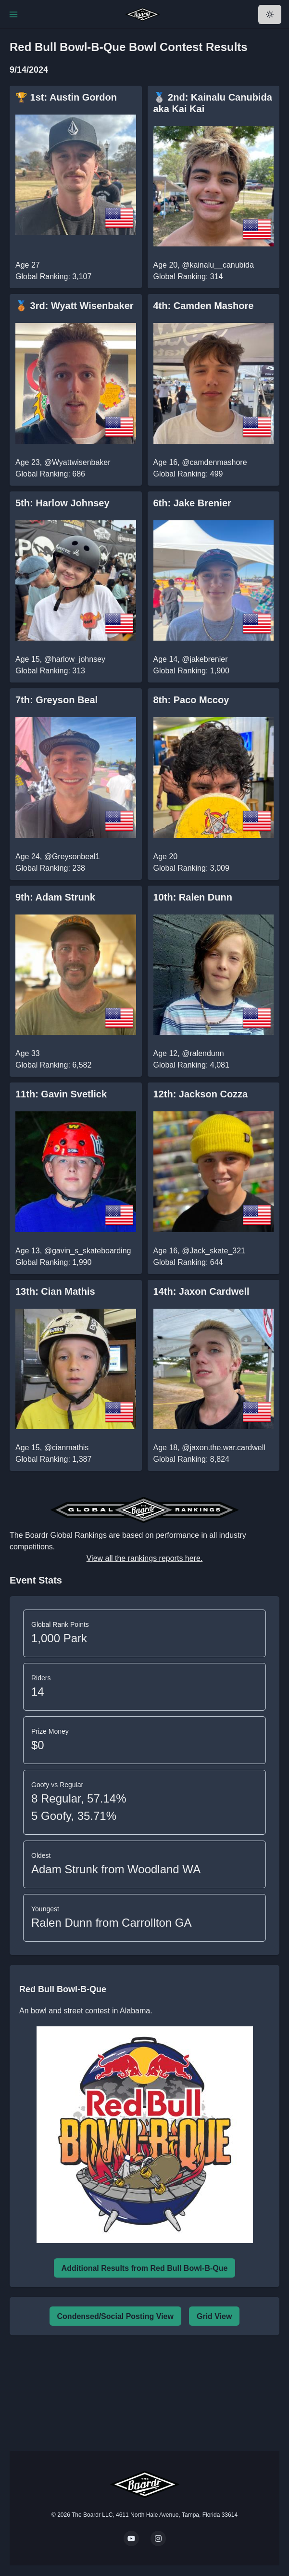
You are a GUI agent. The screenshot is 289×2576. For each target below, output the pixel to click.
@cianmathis (66, 1447)
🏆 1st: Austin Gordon (66, 97)
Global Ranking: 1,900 (191, 671)
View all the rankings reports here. (145, 1558)
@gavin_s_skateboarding (87, 1251)
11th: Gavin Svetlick (61, 1094)
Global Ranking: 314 (188, 276)
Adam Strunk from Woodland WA (116, 1869)
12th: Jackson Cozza (200, 1094)
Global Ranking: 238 (50, 868)
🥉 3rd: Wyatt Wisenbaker (74, 305)
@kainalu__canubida (218, 265)
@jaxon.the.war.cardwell (223, 1447)
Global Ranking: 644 (188, 1262)
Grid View (214, 2316)
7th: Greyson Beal (56, 700)
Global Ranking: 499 (188, 474)
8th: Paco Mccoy (191, 700)
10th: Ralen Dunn (192, 897)
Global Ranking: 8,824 (191, 1459)
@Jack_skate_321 (213, 1251)
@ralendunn (203, 1053)
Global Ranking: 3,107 (53, 276)
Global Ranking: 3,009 (191, 868)
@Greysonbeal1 (72, 856)
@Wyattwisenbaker (77, 462)
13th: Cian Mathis (55, 1291)
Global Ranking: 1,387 (53, 1459)
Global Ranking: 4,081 (191, 1065)
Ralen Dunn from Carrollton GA (111, 1922)
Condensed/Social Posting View (115, 2316)
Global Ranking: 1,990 (53, 1262)
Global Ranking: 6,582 (53, 1065)
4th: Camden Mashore (203, 305)
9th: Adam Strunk (55, 897)
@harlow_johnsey (74, 659)
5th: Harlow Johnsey (62, 503)
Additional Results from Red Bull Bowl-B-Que (145, 2268)
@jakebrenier (204, 659)
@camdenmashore (214, 462)
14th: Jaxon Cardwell (201, 1291)
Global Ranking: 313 (50, 671)
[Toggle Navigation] (13, 14)
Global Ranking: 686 (50, 474)
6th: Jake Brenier (192, 503)
